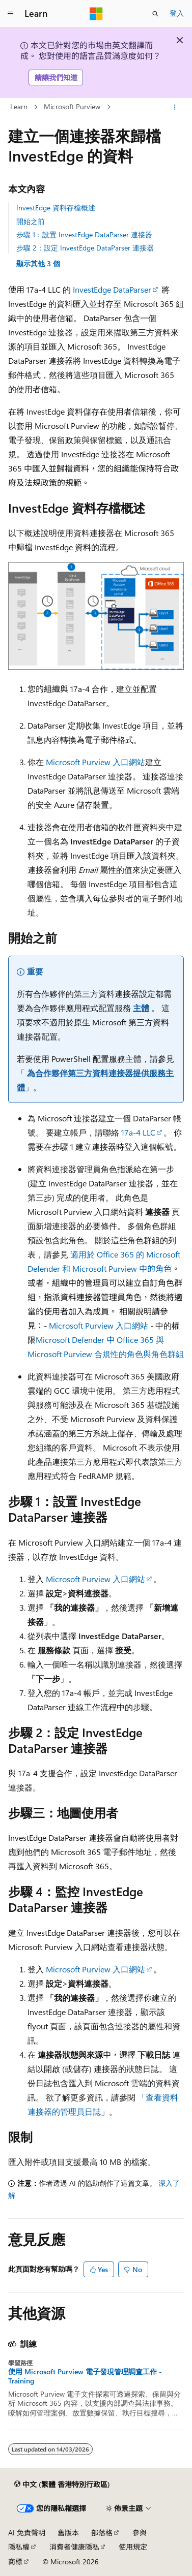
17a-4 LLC (138, 1132)
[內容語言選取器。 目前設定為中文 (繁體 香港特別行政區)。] (62, 2484)
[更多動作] (175, 107)
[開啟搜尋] (155, 14)
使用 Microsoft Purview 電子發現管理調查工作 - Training (85, 2376)
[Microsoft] (96, 13)
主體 (141, 1007)
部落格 (102, 2532)
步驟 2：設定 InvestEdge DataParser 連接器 (85, 248)
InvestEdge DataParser (112, 289)
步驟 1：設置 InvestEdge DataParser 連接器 (84, 234)
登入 (177, 13)
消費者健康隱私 (74, 2547)
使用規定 (133, 2547)
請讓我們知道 (56, 77)
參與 (139, 2532)
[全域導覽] (10, 14)
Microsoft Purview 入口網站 (95, 762)
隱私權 (19, 2547)
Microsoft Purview (72, 106)
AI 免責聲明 (26, 2532)
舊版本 (68, 2532)
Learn (19, 106)
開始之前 (30, 221)
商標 (15, 2561)
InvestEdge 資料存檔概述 (55, 207)
